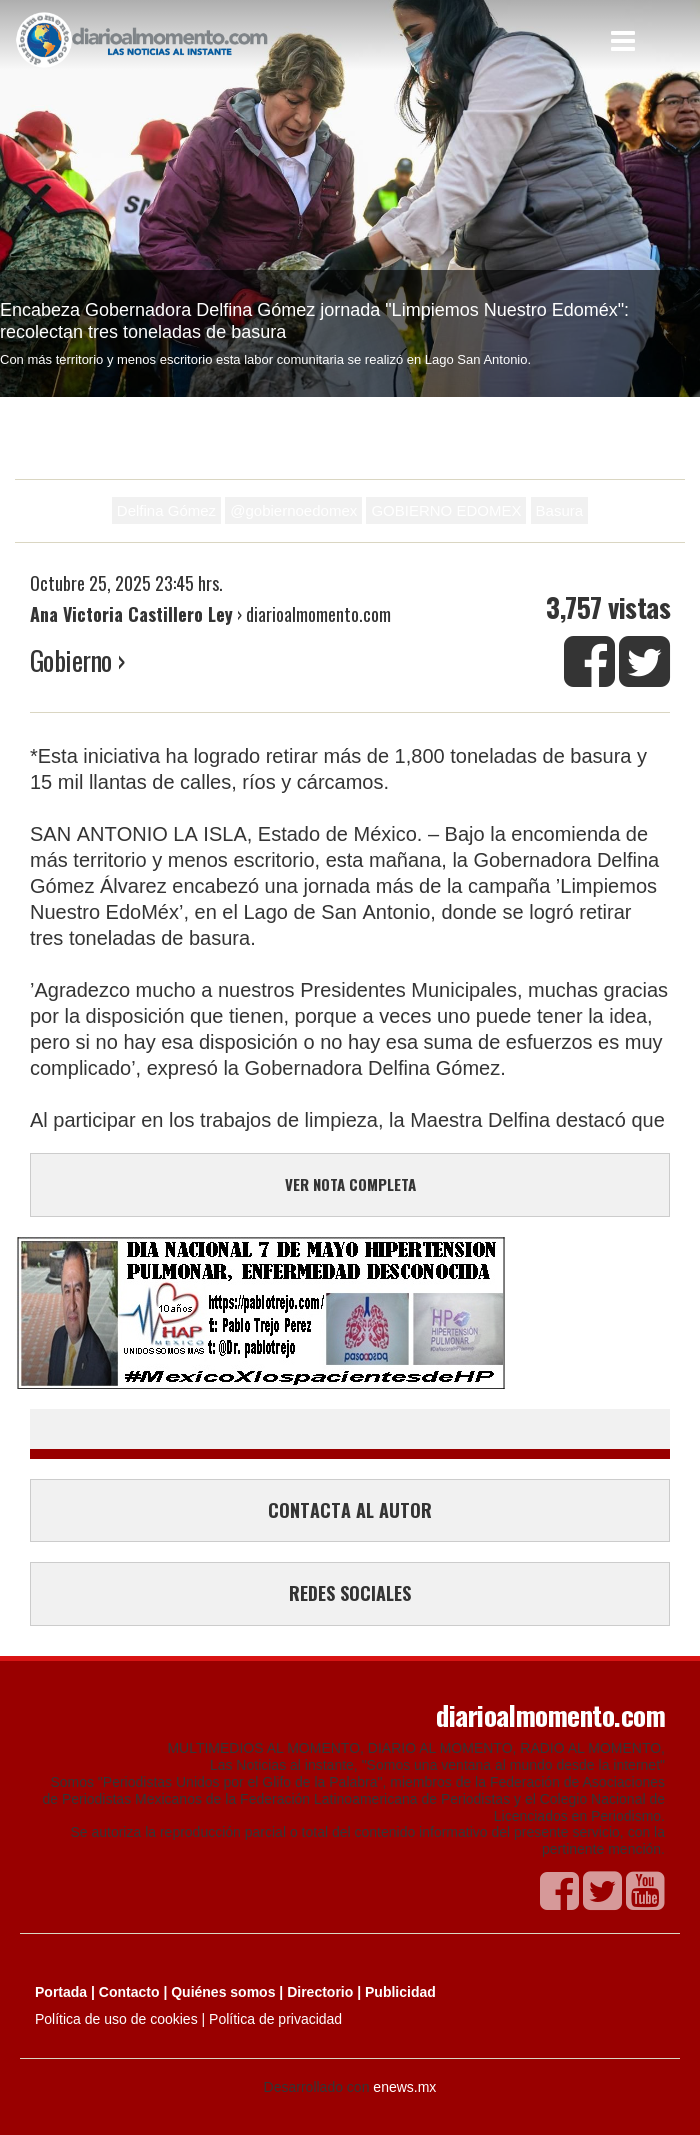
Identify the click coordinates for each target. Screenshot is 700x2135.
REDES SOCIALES (350, 1593)
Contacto (129, 1992)
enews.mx (404, 2087)
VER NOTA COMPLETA (350, 1184)
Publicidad (400, 1992)
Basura (560, 510)
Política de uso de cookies (116, 2019)
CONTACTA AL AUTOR (350, 1510)
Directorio (320, 1992)
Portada (61, 1992)
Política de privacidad (275, 2019)
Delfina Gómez (166, 510)
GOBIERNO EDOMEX (446, 510)
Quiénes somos (223, 1992)
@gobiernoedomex (293, 510)
